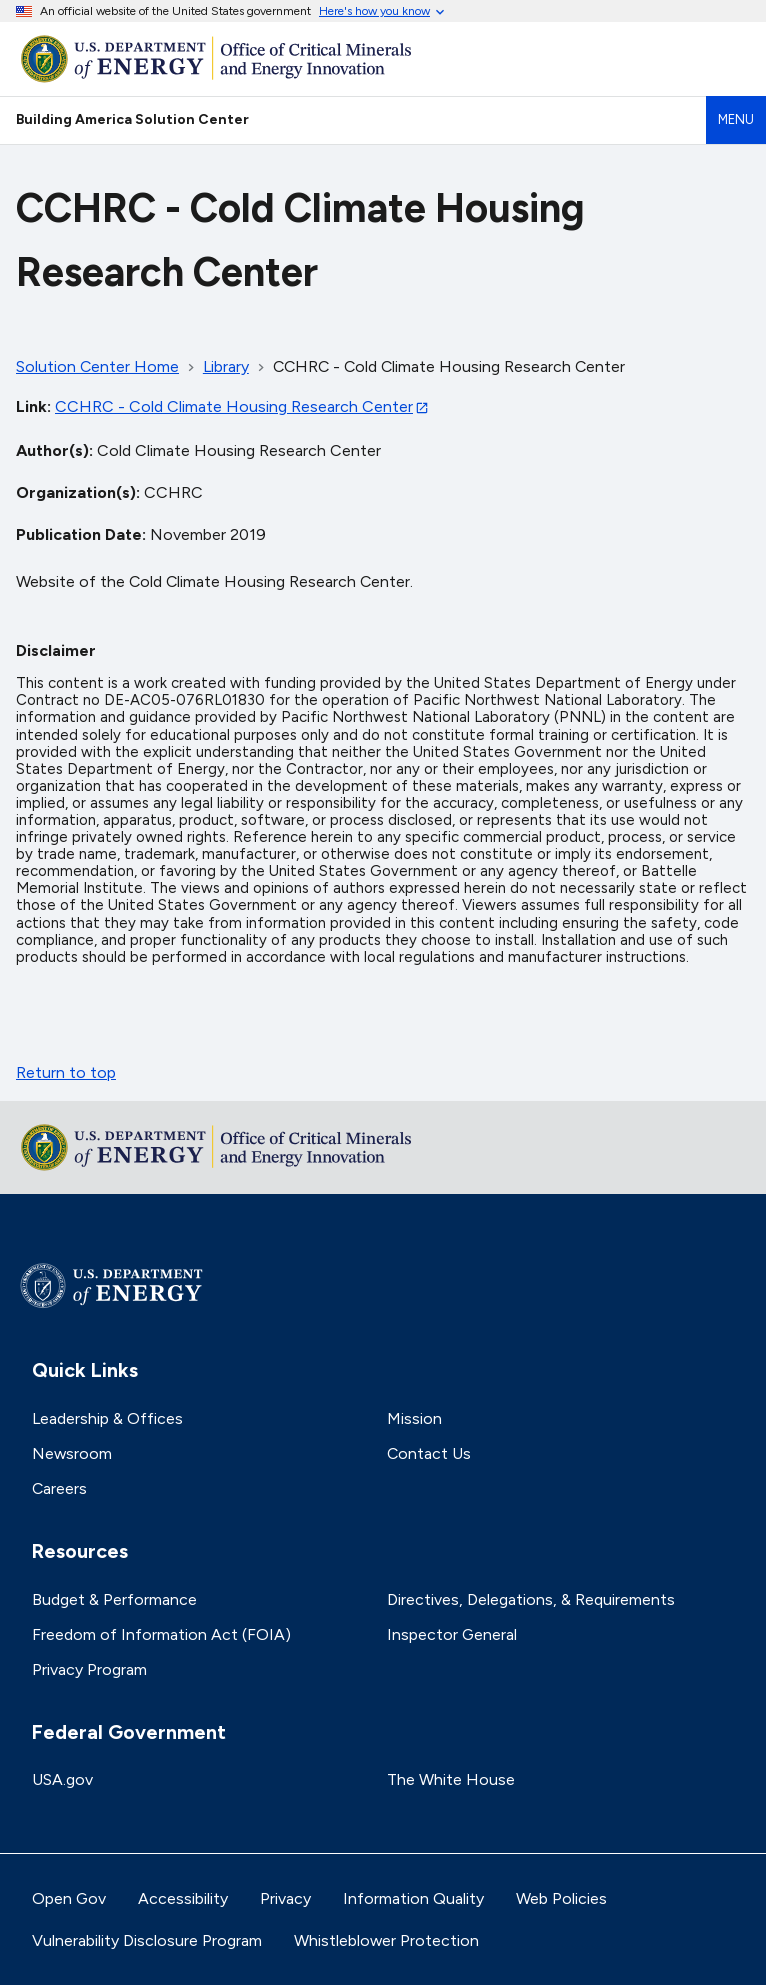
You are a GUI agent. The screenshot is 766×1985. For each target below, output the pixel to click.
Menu (736, 119)
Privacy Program (89, 1669)
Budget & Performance (114, 1599)
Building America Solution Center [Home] (132, 119)
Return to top (66, 1072)
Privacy (285, 1898)
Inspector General (452, 1634)
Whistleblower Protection (386, 1940)
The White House (451, 1779)
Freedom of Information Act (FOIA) (161, 1634)
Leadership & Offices (107, 1418)
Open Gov (69, 1898)
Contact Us (429, 1453)
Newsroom (72, 1453)
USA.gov (62, 1779)
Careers (59, 1488)
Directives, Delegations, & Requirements (531, 1599)
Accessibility (183, 1898)
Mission (414, 1418)
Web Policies (561, 1898)
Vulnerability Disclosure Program (147, 1940)
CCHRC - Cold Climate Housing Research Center (234, 406)
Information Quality (413, 1898)
